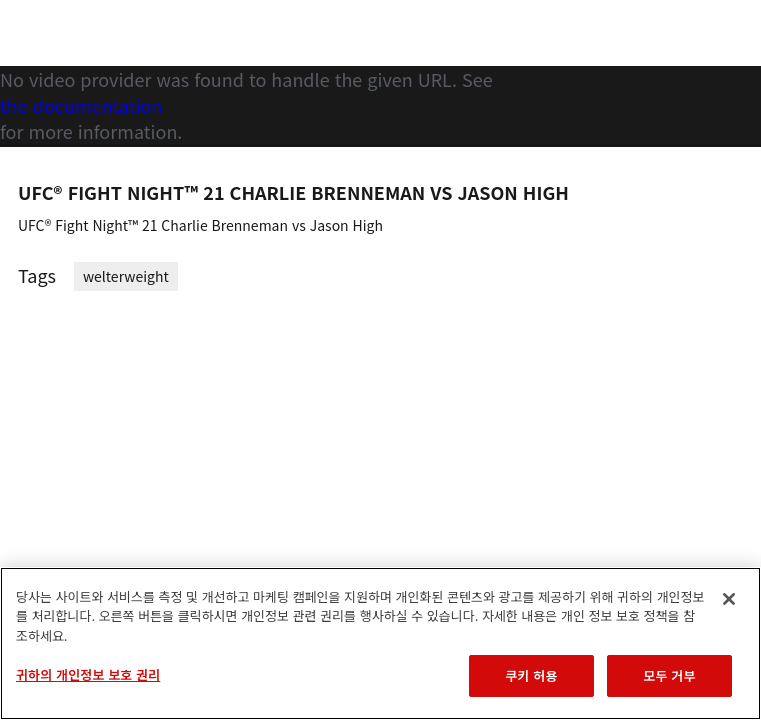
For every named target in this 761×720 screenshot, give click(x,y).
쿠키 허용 (531, 675)
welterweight (126, 276)
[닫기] (729, 599)
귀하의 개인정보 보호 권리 (88, 674)
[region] (380, 643)
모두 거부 (669, 675)
